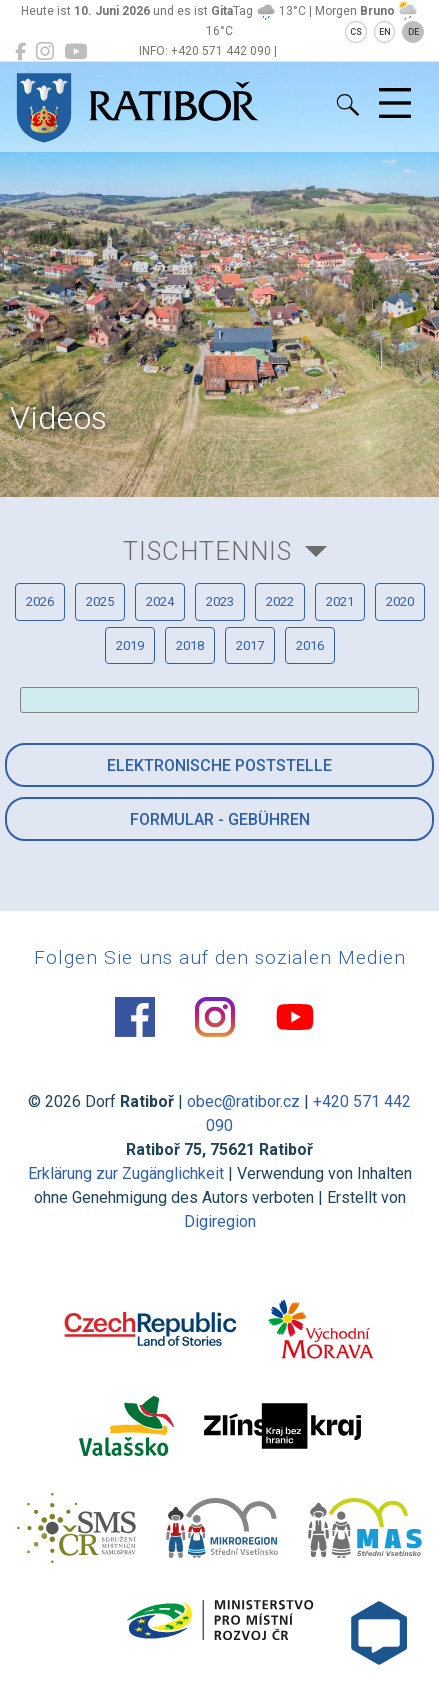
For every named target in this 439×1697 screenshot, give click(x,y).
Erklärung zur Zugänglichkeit (126, 1173)
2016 (310, 645)
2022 (280, 601)
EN (385, 32)
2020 (400, 601)
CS (356, 32)
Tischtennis (207, 551)
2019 (130, 645)
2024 (160, 601)
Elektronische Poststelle (219, 765)
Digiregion (220, 1221)
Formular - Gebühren (220, 819)
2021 (340, 601)
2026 (40, 601)
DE (413, 32)
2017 (250, 645)
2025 (100, 601)
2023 (220, 601)
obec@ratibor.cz (243, 1101)
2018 (190, 645)
